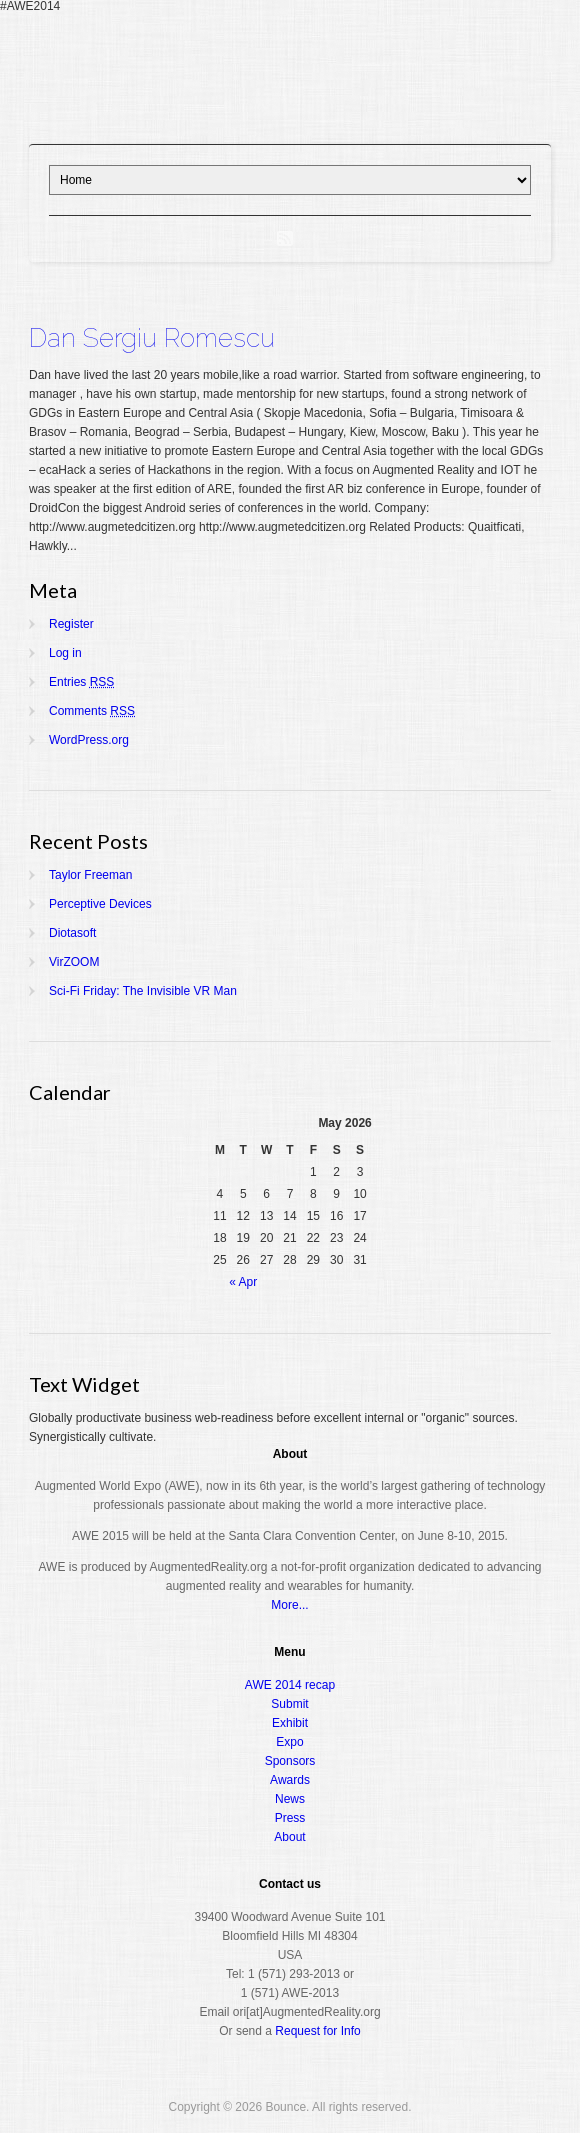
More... (289, 1605)
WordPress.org (89, 740)
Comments (92, 711)
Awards (290, 1780)
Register (71, 624)
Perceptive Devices (100, 904)
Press (290, 1818)
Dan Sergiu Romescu (152, 338)
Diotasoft (72, 933)
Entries (81, 682)
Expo (289, 1742)
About (289, 1837)
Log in (65, 653)
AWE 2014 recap (290, 1685)
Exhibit (290, 1723)
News (290, 1799)
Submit (289, 1704)
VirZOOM (74, 962)
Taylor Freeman (90, 875)
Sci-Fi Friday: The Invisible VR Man (143, 991)
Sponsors (290, 1761)
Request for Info (317, 2031)
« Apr (243, 1282)
